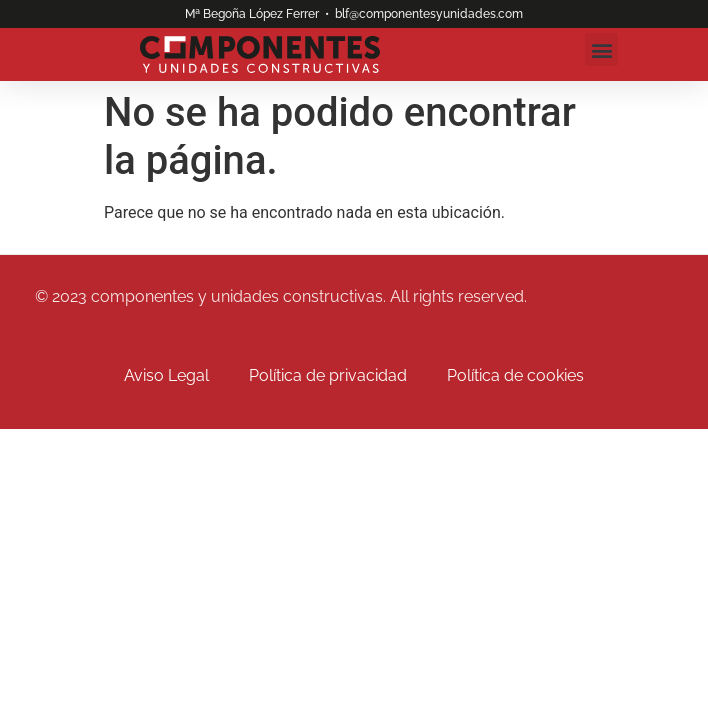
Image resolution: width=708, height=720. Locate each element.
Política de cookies (515, 375)
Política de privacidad (328, 375)
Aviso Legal (166, 375)
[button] (601, 49)
